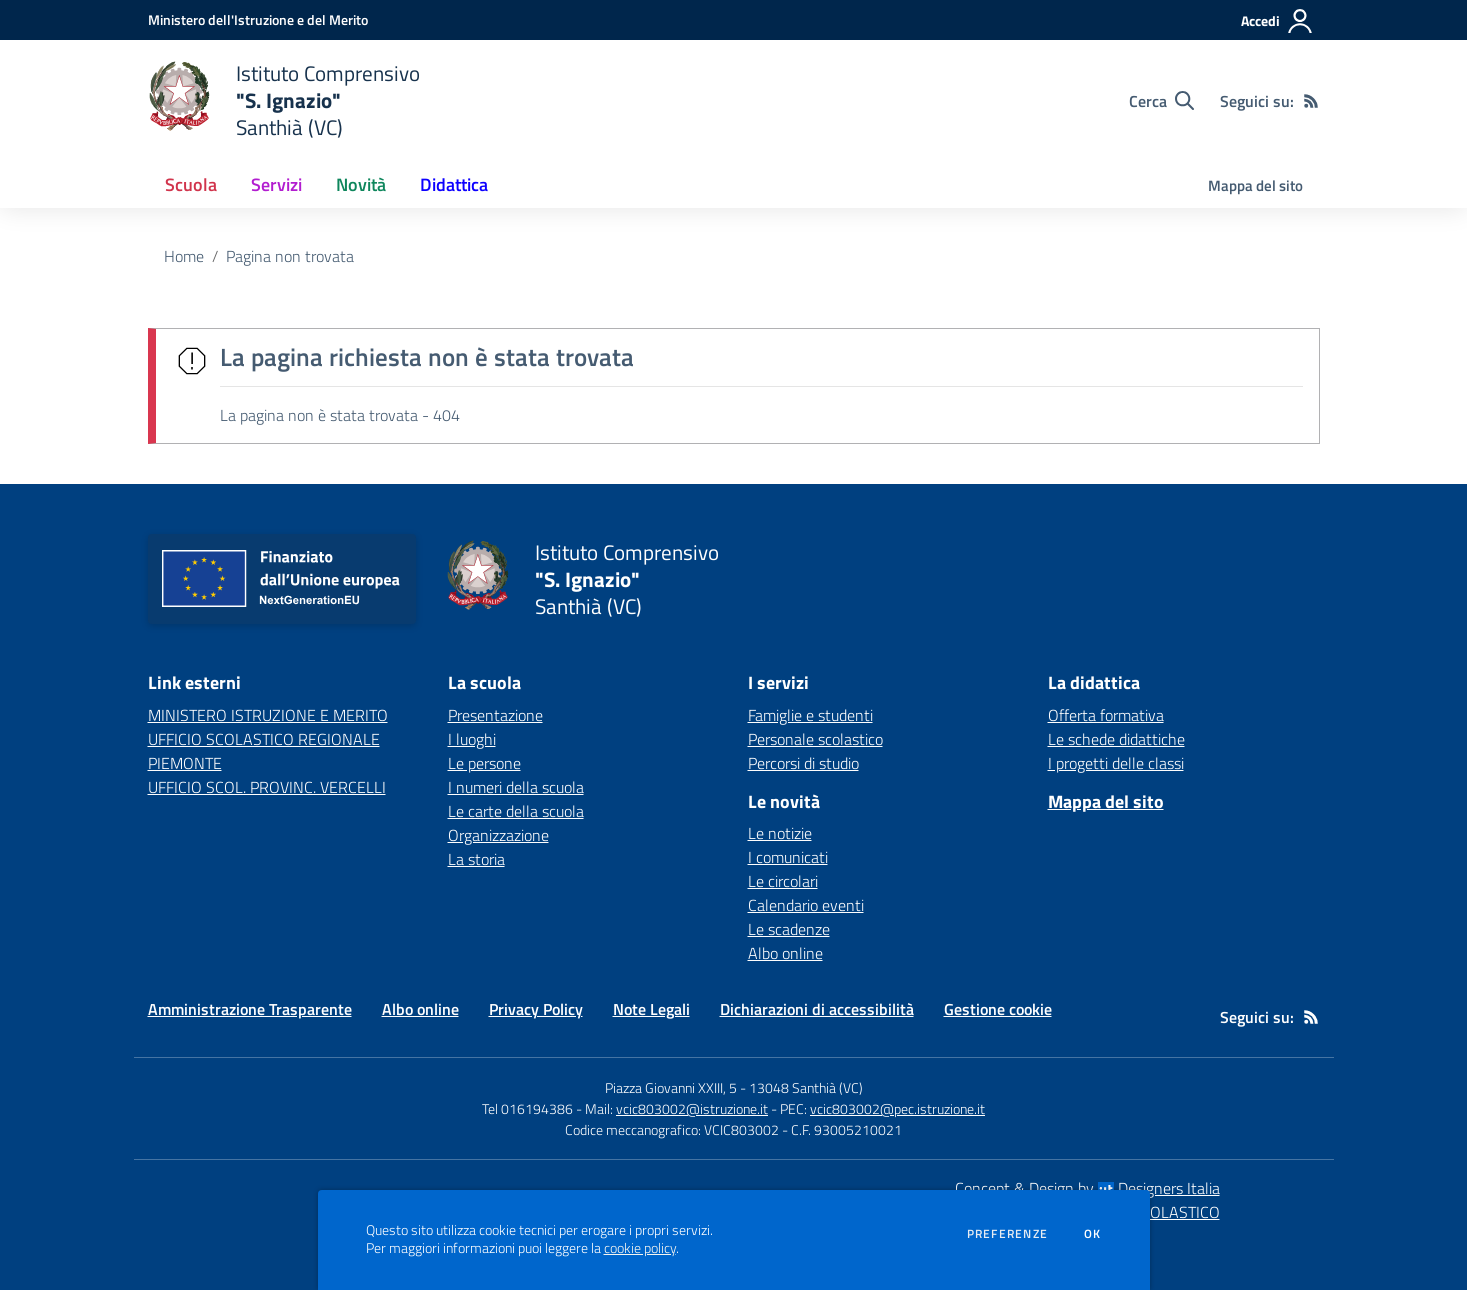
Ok (1093, 1234)
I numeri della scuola (516, 787)
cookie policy (640, 1248)
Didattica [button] (454, 184)
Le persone (484, 763)
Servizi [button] (276, 184)
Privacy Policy (536, 1009)
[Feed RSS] (1311, 101)
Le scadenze (789, 929)
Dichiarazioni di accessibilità (817, 1009)
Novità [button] (361, 184)
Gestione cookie (998, 1009)
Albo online (785, 953)
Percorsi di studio (803, 763)
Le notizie (780, 833)
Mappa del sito (1255, 185)
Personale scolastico (815, 739)
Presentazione (495, 715)
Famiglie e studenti (810, 715)
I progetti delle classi (1116, 763)
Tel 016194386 (527, 1108)
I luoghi (472, 739)
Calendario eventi (806, 905)
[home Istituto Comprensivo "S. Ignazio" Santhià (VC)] (284, 100)
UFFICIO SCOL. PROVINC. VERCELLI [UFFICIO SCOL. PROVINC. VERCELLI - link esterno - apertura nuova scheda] (267, 787)
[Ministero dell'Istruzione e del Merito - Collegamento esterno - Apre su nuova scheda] (258, 19)
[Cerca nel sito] (1161, 101)
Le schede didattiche (1116, 739)
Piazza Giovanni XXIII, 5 (671, 1087)
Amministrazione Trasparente (250, 1009)
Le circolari (783, 881)
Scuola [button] (191, 184)
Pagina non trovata (290, 256)
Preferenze (1007, 1234)
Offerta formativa (1106, 715)
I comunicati (788, 857)
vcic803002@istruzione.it (692, 1108)
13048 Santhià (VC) (806, 1087)
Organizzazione (498, 835)
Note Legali (651, 1009)
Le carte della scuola (516, 811)
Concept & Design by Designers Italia (1087, 1188)
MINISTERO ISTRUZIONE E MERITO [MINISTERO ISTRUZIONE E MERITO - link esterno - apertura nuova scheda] (268, 715)
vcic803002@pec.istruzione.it (897, 1108)
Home (184, 256)
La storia (476, 859)
